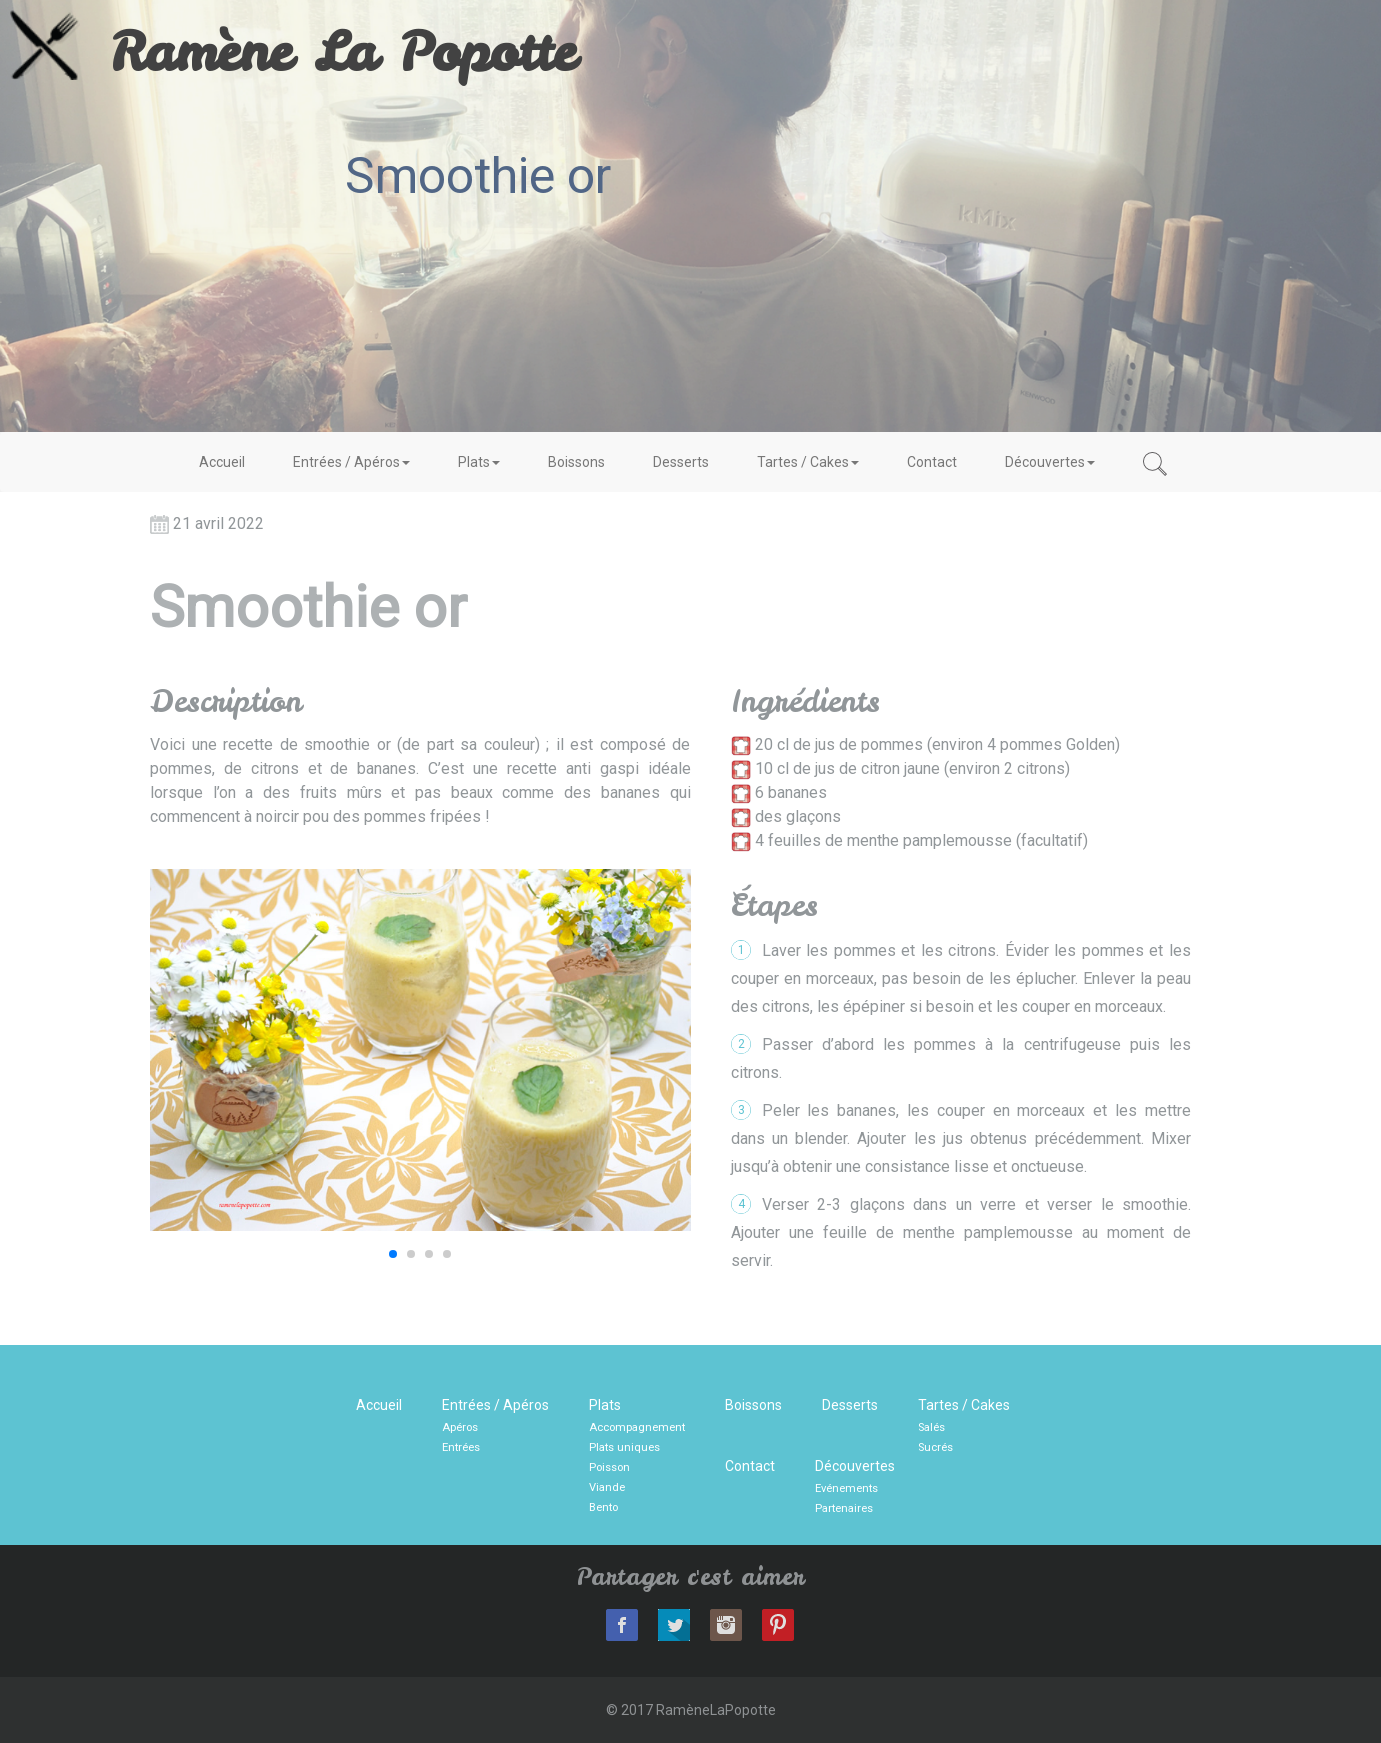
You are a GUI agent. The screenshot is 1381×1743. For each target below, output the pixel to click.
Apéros (460, 1427)
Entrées (461, 1447)
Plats (479, 462)
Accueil (222, 462)
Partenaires (844, 1508)
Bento (603, 1507)
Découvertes (1050, 462)
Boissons (576, 462)
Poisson (609, 1467)
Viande (607, 1487)
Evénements (846, 1488)
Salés (931, 1427)
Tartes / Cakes (808, 462)
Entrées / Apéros (351, 462)
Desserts (681, 462)
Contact (932, 462)
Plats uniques (624, 1447)
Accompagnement (637, 1427)
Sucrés (935, 1447)
